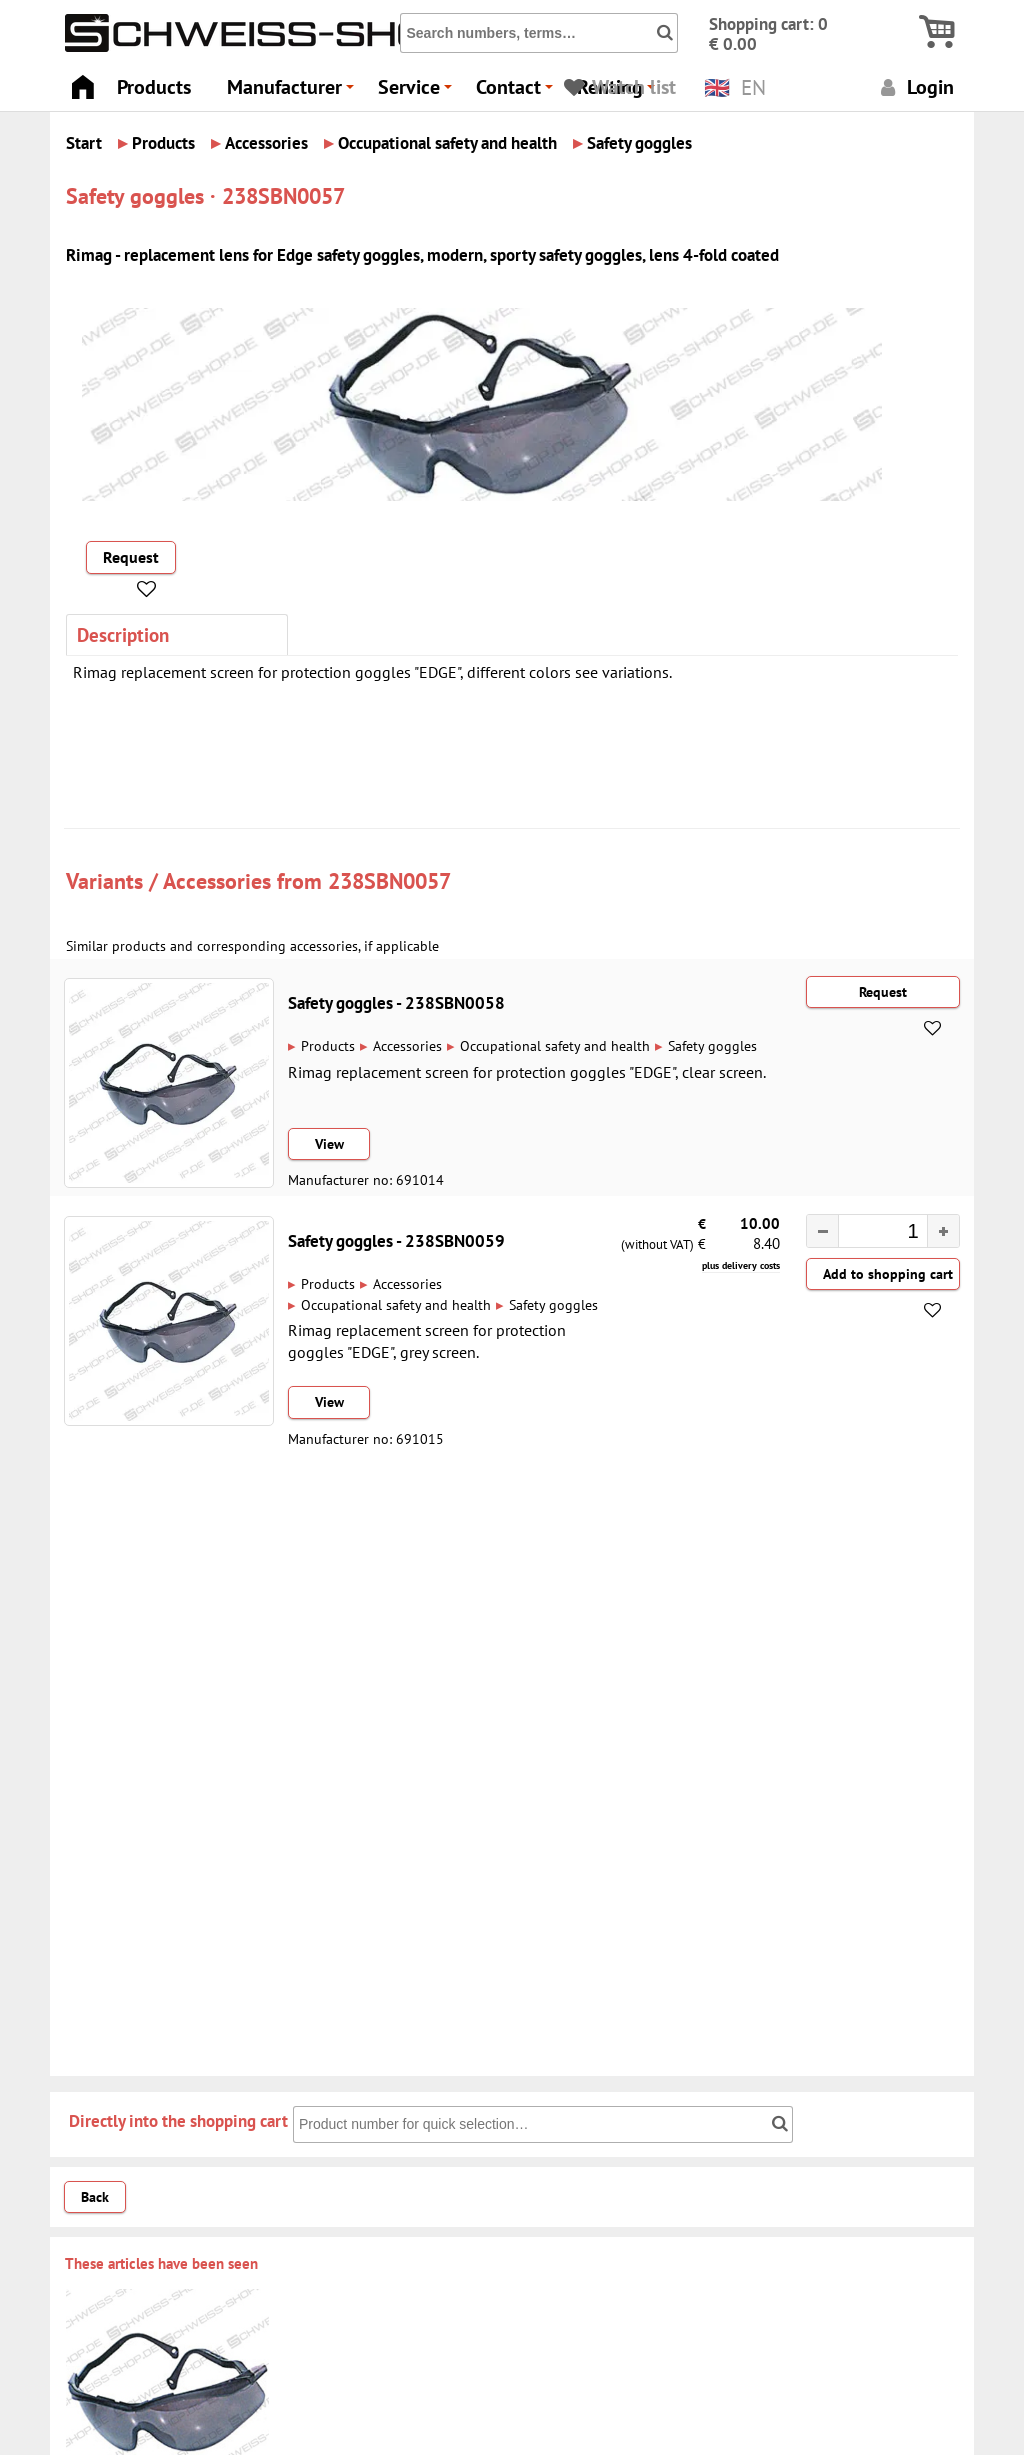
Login (914, 86)
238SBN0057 (389, 880)
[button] (943, 1231)
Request (131, 557)
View (329, 1144)
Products (154, 86)
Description (123, 634)
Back (95, 2197)
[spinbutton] (873, 1233)
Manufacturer (293, 92)
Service (418, 92)
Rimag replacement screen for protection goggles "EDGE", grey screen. (427, 1340)
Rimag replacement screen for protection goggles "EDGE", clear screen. (527, 1072)
